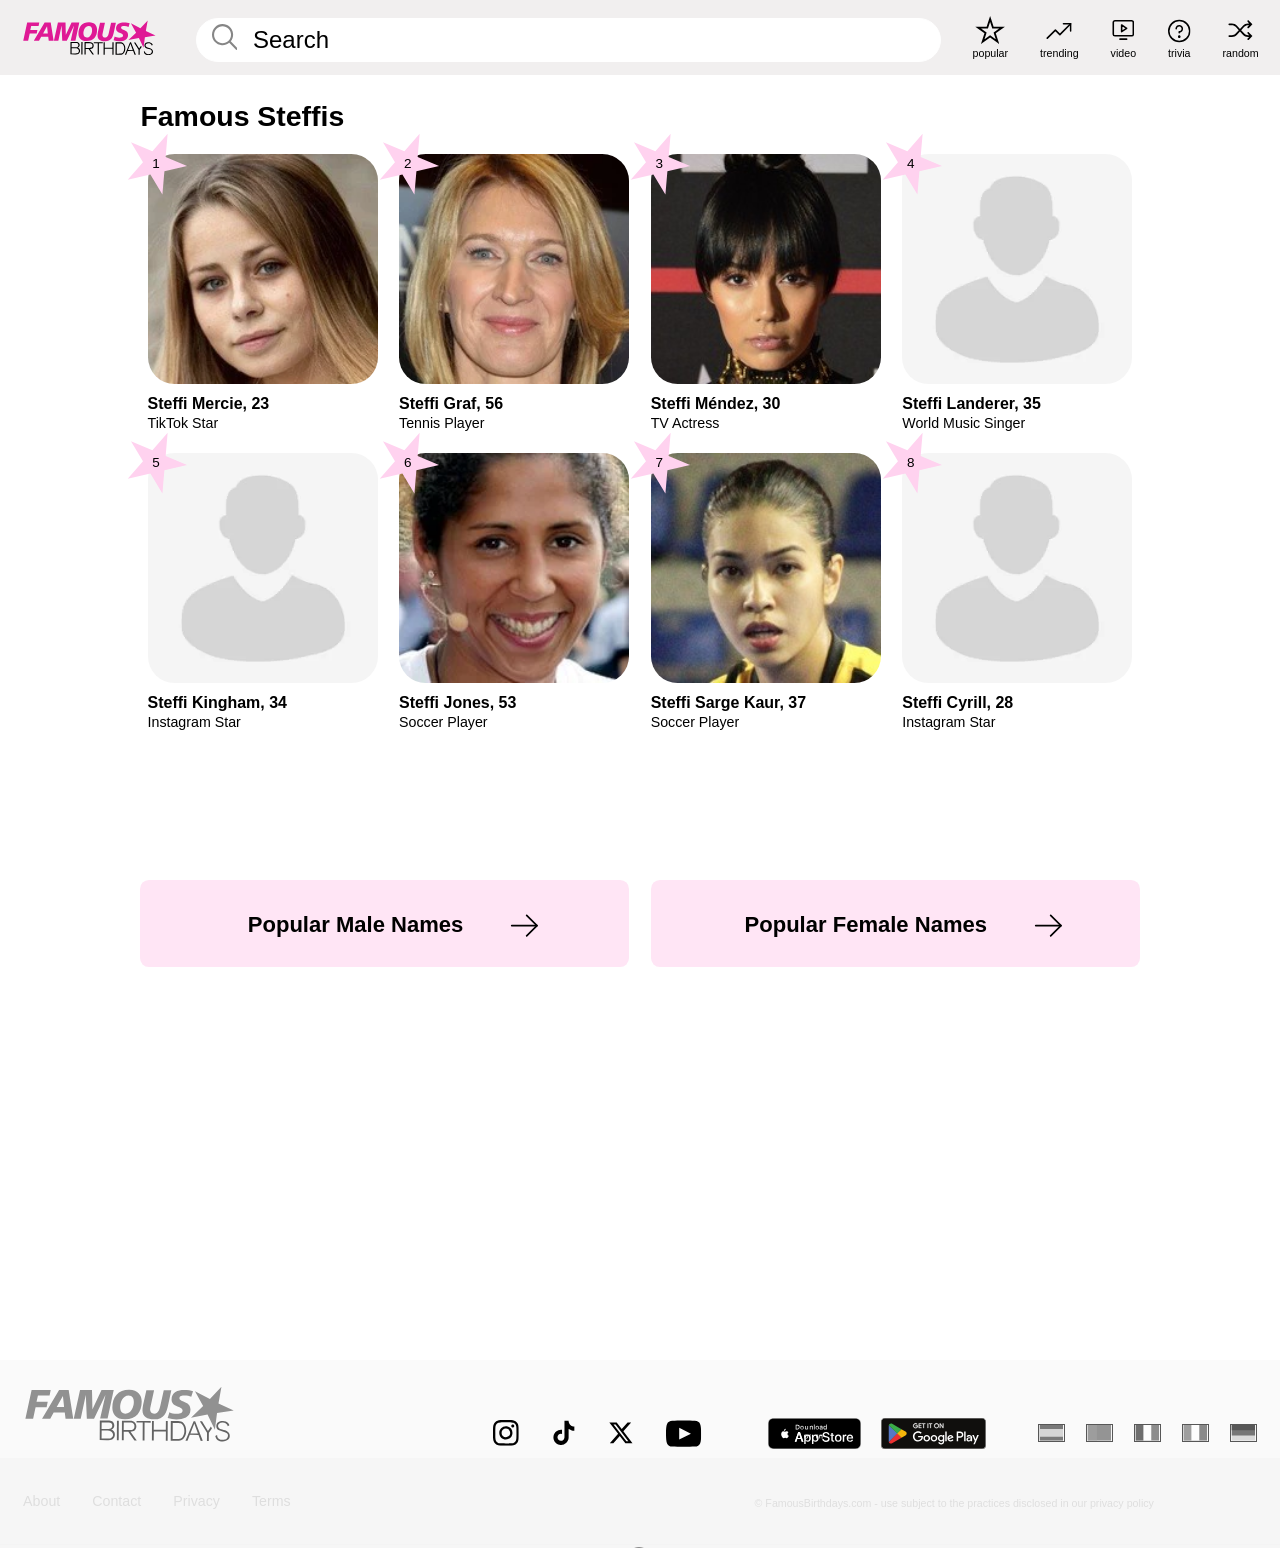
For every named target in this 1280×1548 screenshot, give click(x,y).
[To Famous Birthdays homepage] (89, 37)
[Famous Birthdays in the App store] (814, 1433)
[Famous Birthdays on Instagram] (506, 1433)
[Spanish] (1051, 1433)
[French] (1147, 1433)
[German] (1243, 1433)
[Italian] (1195, 1433)
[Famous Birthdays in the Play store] (934, 1433)
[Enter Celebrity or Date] (568, 40)
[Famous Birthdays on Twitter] (621, 1433)
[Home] (221, 1418)
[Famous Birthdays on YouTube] (688, 1433)
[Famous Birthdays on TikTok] (564, 1433)
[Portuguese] (1099, 1433)
